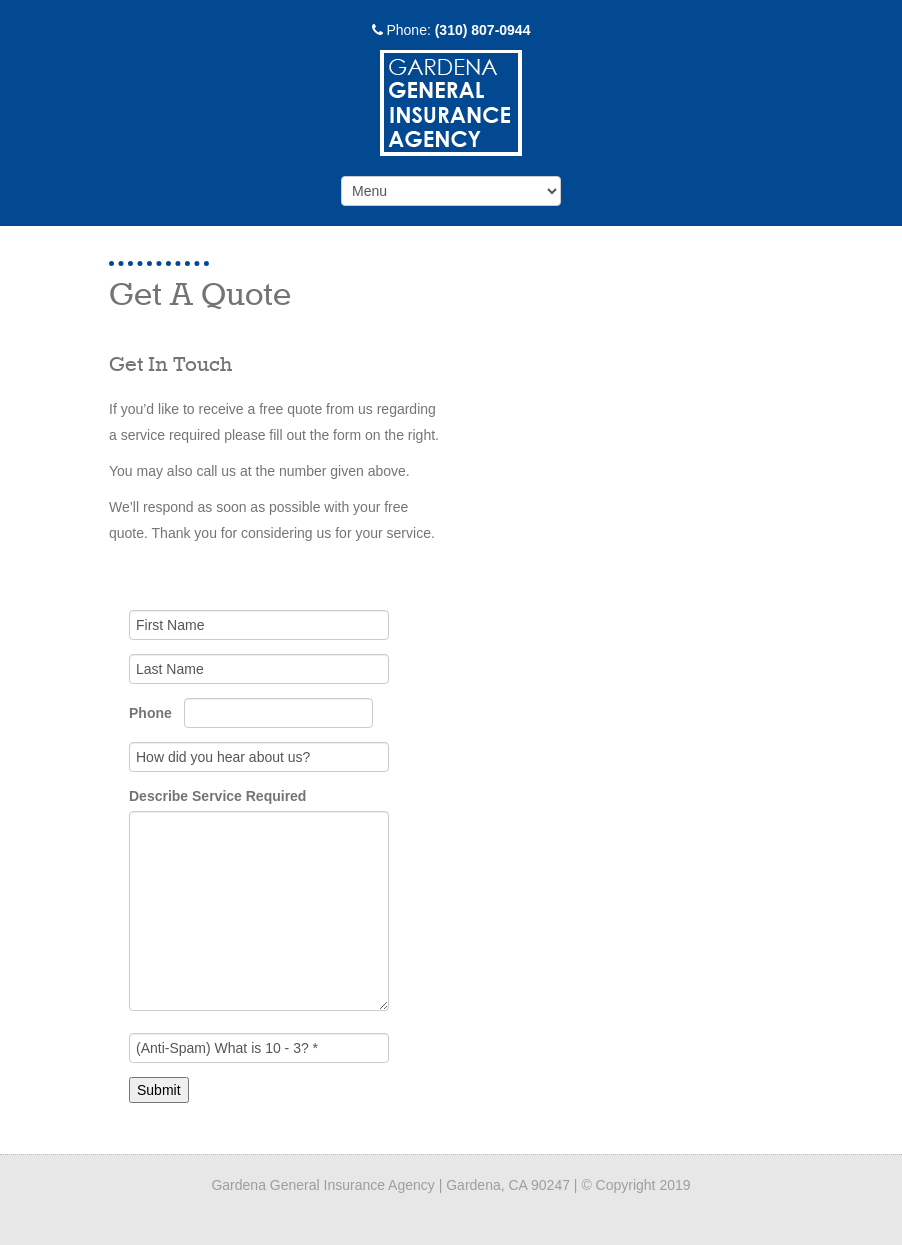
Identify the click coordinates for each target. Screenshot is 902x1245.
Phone (152, 713)
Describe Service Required (217, 796)
